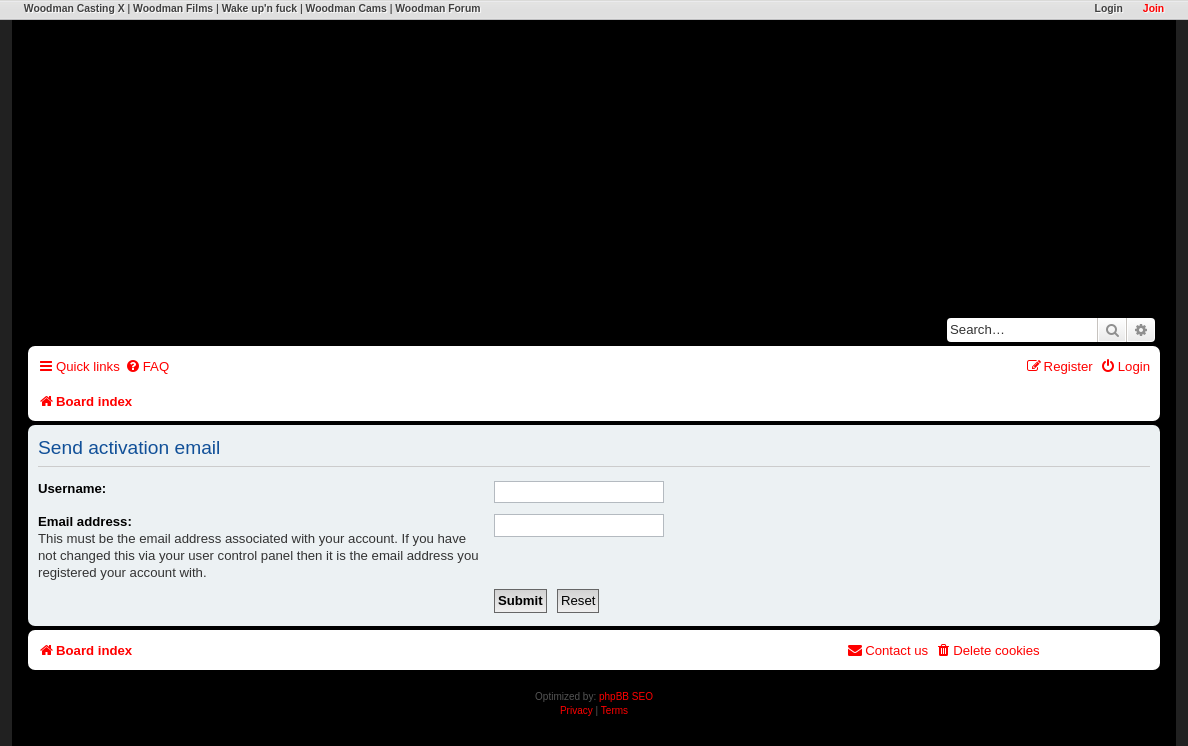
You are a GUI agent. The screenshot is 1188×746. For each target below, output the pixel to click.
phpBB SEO (626, 696)
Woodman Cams (346, 8)
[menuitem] (147, 366)
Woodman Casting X (74, 8)
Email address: (85, 521)
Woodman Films (173, 8)
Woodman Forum (437, 8)
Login (1109, 8)
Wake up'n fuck (259, 8)
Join (1153, 8)
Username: (72, 488)
